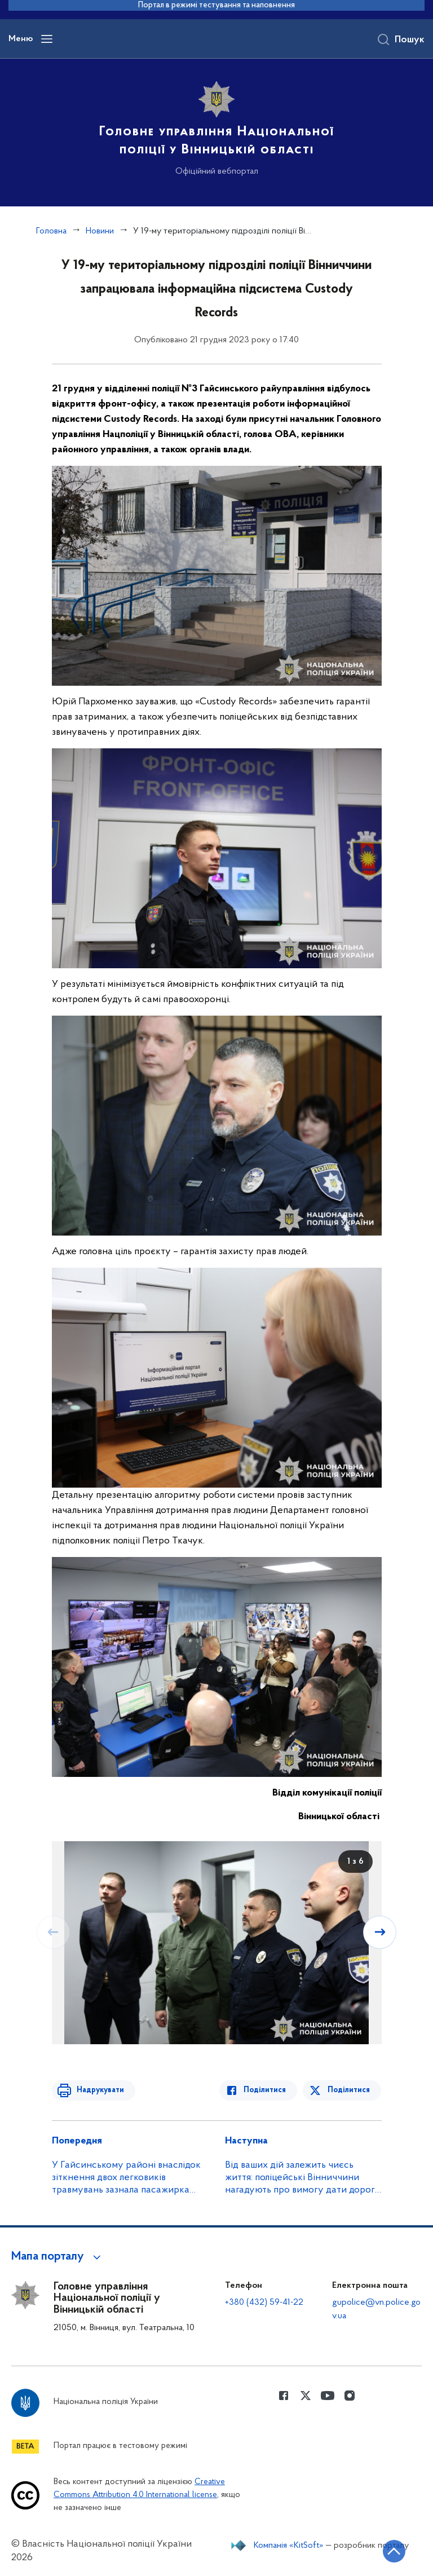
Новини (100, 231)
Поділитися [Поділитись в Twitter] (349, 2090)
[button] (57, 2257)
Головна (51, 231)
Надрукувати (98, 2090)
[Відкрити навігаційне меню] (46, 39)
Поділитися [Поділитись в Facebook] (267, 2090)
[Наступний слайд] (381, 1932)
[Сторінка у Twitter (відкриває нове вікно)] (305, 2395)
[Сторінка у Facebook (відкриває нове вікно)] (283, 2395)
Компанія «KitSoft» (289, 2545)
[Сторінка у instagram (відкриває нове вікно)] (349, 2395)
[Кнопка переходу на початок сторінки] (390, 2550)
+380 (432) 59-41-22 (264, 2302)
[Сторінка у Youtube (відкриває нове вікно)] (327, 2395)
